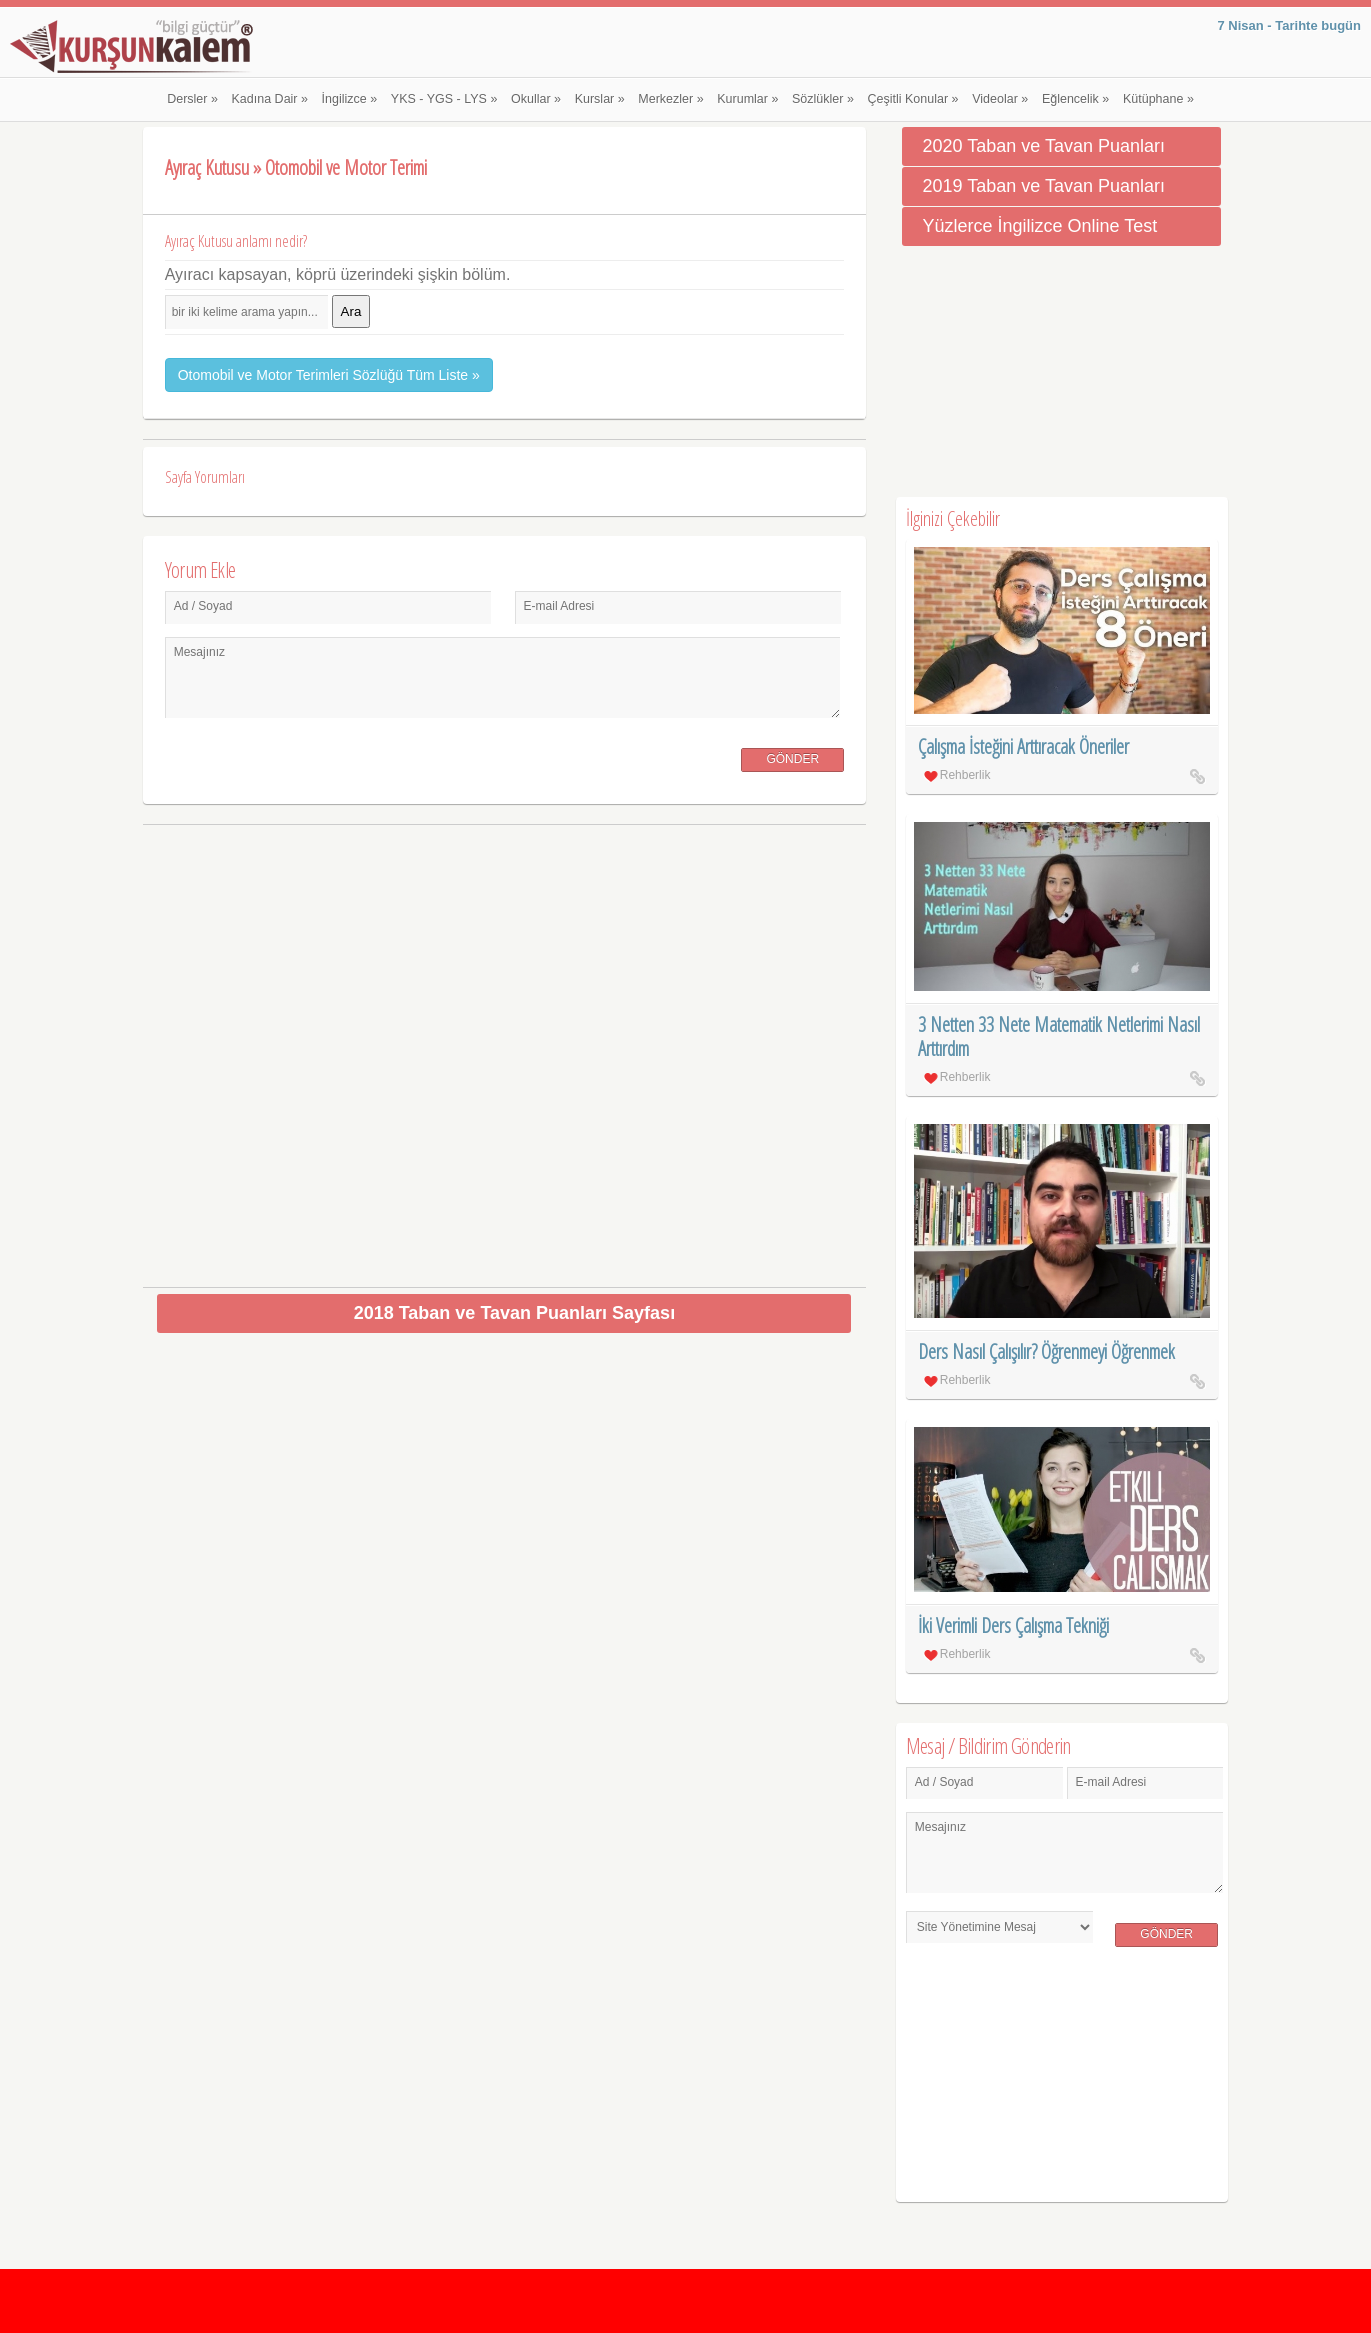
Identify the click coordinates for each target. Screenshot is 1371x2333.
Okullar (536, 99)
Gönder (792, 759)
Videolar (1000, 99)
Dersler (192, 99)
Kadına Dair (270, 99)
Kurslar (600, 99)
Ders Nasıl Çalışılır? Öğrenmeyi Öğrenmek (1046, 1351)
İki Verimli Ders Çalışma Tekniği (1013, 1625)
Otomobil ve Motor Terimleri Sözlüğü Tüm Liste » (329, 375)
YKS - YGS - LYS (444, 99)
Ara (351, 311)
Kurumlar (747, 99)
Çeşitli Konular (913, 99)
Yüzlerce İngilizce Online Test (1039, 226)
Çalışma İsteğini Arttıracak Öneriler (1023, 746)
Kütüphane (1158, 99)
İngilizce (350, 99)
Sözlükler (823, 99)
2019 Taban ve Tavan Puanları (1043, 186)
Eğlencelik (1075, 99)
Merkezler (670, 99)
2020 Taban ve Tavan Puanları (1043, 146)
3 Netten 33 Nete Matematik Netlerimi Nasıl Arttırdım (1059, 1036)
